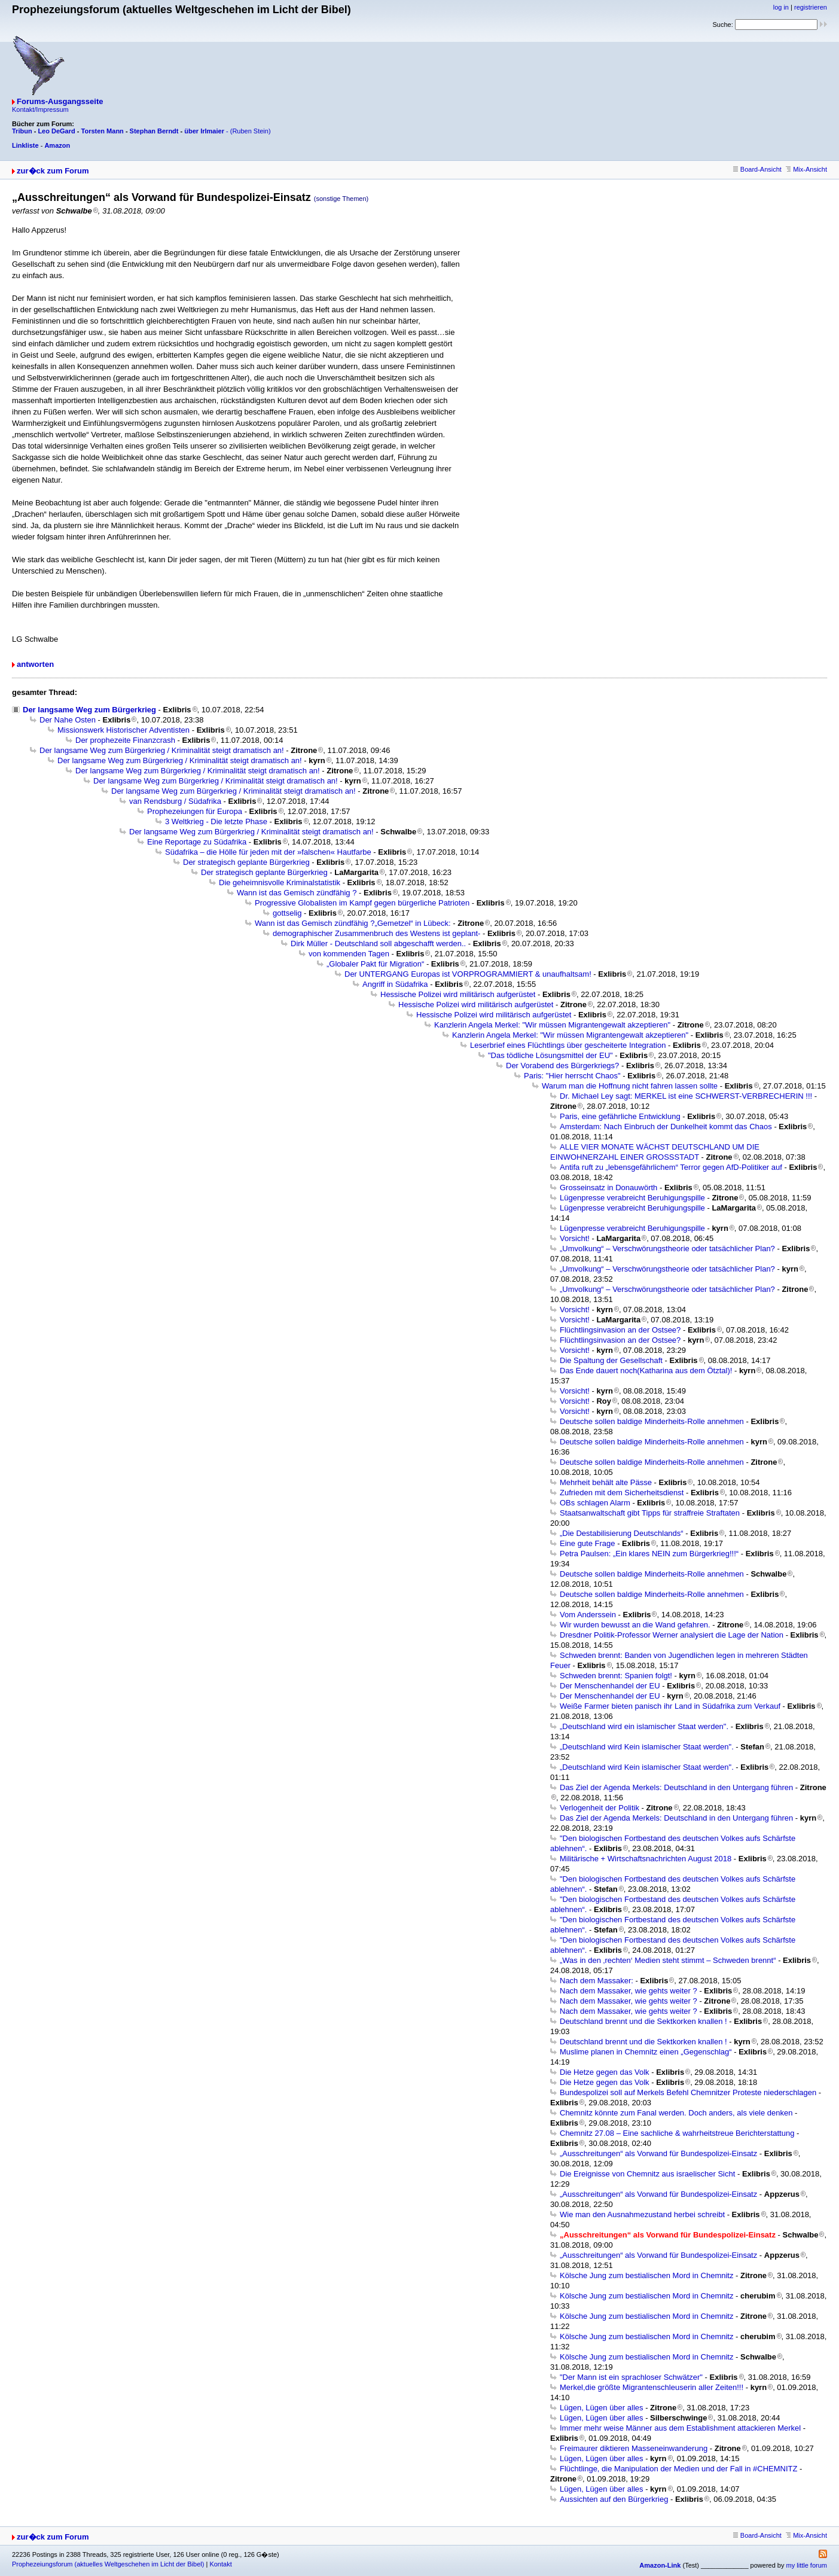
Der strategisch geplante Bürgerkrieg (246, 862)
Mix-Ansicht (806, 169)
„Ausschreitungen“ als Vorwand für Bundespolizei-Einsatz (658, 2153)
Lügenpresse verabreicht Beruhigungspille (632, 1197)
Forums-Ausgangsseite (60, 101)
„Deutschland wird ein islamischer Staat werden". (644, 1726)
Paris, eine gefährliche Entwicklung (620, 1116)
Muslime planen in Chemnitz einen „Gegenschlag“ (646, 2051)
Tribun (22, 131)
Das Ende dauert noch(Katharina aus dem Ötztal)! (646, 1370)
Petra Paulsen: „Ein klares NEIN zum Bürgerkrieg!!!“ (649, 1553)
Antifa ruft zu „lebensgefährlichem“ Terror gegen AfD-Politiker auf (671, 1167)
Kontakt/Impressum (40, 109)
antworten (35, 664)
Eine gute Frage (587, 1543)
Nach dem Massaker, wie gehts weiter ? (628, 1990)
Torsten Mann (102, 131)
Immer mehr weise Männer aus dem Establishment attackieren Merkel (680, 2427)
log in (781, 7)
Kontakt (220, 2564)
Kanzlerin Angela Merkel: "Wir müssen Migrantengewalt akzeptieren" (552, 1024)
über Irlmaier (204, 131)
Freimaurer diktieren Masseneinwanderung (633, 2448)
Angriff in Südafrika (395, 984)
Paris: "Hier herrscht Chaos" (572, 1075)
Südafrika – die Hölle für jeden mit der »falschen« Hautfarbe (268, 852)
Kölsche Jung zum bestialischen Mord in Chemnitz (646, 2275)
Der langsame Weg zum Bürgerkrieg (89, 709)
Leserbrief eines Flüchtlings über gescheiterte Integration (568, 1045)
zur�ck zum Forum (53, 170)
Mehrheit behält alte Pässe (606, 1482)
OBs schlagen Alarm (595, 1502)
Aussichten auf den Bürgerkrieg (614, 2499)
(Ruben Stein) (250, 131)
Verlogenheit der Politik (599, 1807)
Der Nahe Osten (67, 719)
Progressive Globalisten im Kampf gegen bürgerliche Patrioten (362, 902)
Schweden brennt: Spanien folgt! (616, 1675)
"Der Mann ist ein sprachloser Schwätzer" (631, 2377)
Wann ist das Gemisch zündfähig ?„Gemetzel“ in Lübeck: (353, 923)
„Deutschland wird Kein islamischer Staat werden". (647, 1746)
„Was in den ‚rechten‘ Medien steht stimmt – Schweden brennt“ (668, 1960)
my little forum (806, 2565)
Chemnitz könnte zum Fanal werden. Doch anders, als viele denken (676, 2112)
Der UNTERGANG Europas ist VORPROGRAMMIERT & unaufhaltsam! (467, 974)
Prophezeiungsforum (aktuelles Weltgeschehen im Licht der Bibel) (108, 2564)
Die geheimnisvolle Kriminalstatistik (279, 882)
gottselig (287, 913)
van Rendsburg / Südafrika (175, 801)
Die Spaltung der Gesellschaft (611, 1360)
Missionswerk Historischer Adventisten (123, 729)
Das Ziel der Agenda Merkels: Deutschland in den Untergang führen (676, 1787)
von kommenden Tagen (349, 953)
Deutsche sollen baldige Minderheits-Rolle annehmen (652, 1421)
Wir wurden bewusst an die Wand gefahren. (635, 1624)
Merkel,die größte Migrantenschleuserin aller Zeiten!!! (651, 2387)
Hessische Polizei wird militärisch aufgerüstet (457, 994)
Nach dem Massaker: (596, 1980)
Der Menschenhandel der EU (610, 1685)
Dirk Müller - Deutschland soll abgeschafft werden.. (378, 943)
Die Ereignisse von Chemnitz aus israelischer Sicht (647, 2173)
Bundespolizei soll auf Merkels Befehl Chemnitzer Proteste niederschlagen (688, 2092)
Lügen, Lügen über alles (601, 2407)
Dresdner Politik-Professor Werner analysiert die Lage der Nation (671, 1634)
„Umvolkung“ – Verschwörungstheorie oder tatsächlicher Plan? (667, 1248)
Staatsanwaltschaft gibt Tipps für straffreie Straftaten (650, 1512)
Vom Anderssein (588, 1614)
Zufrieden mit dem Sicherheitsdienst (622, 1492)
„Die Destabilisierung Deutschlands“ (622, 1533)
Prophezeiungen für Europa (194, 811)
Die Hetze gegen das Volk (604, 2072)
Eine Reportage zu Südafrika (196, 841)
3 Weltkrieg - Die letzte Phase (216, 821)
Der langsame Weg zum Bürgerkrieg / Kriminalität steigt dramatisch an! (161, 750)
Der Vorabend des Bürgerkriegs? (562, 1065)
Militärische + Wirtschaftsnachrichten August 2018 (645, 1858)
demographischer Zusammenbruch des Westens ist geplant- (376, 933)
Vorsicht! (575, 1238)
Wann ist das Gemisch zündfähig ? (296, 892)
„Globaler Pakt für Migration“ (375, 963)
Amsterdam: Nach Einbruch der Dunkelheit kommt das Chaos (666, 1126)
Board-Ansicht (757, 169)
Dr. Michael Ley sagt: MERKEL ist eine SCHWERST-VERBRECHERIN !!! (686, 1096)
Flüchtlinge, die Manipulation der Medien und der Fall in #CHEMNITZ (678, 2468)
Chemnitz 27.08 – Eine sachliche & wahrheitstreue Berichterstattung (677, 2133)
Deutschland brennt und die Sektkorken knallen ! (643, 2021)
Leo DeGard (56, 131)
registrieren (810, 7)
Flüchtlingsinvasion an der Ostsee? (620, 1329)
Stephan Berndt (154, 131)
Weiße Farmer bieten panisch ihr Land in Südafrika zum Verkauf (670, 1706)
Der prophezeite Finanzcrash (125, 740)
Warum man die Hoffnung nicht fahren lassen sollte (630, 1085)
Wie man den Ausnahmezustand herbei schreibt (642, 2214)
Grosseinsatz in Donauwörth (608, 1187)
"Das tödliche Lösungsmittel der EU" (550, 1055)
